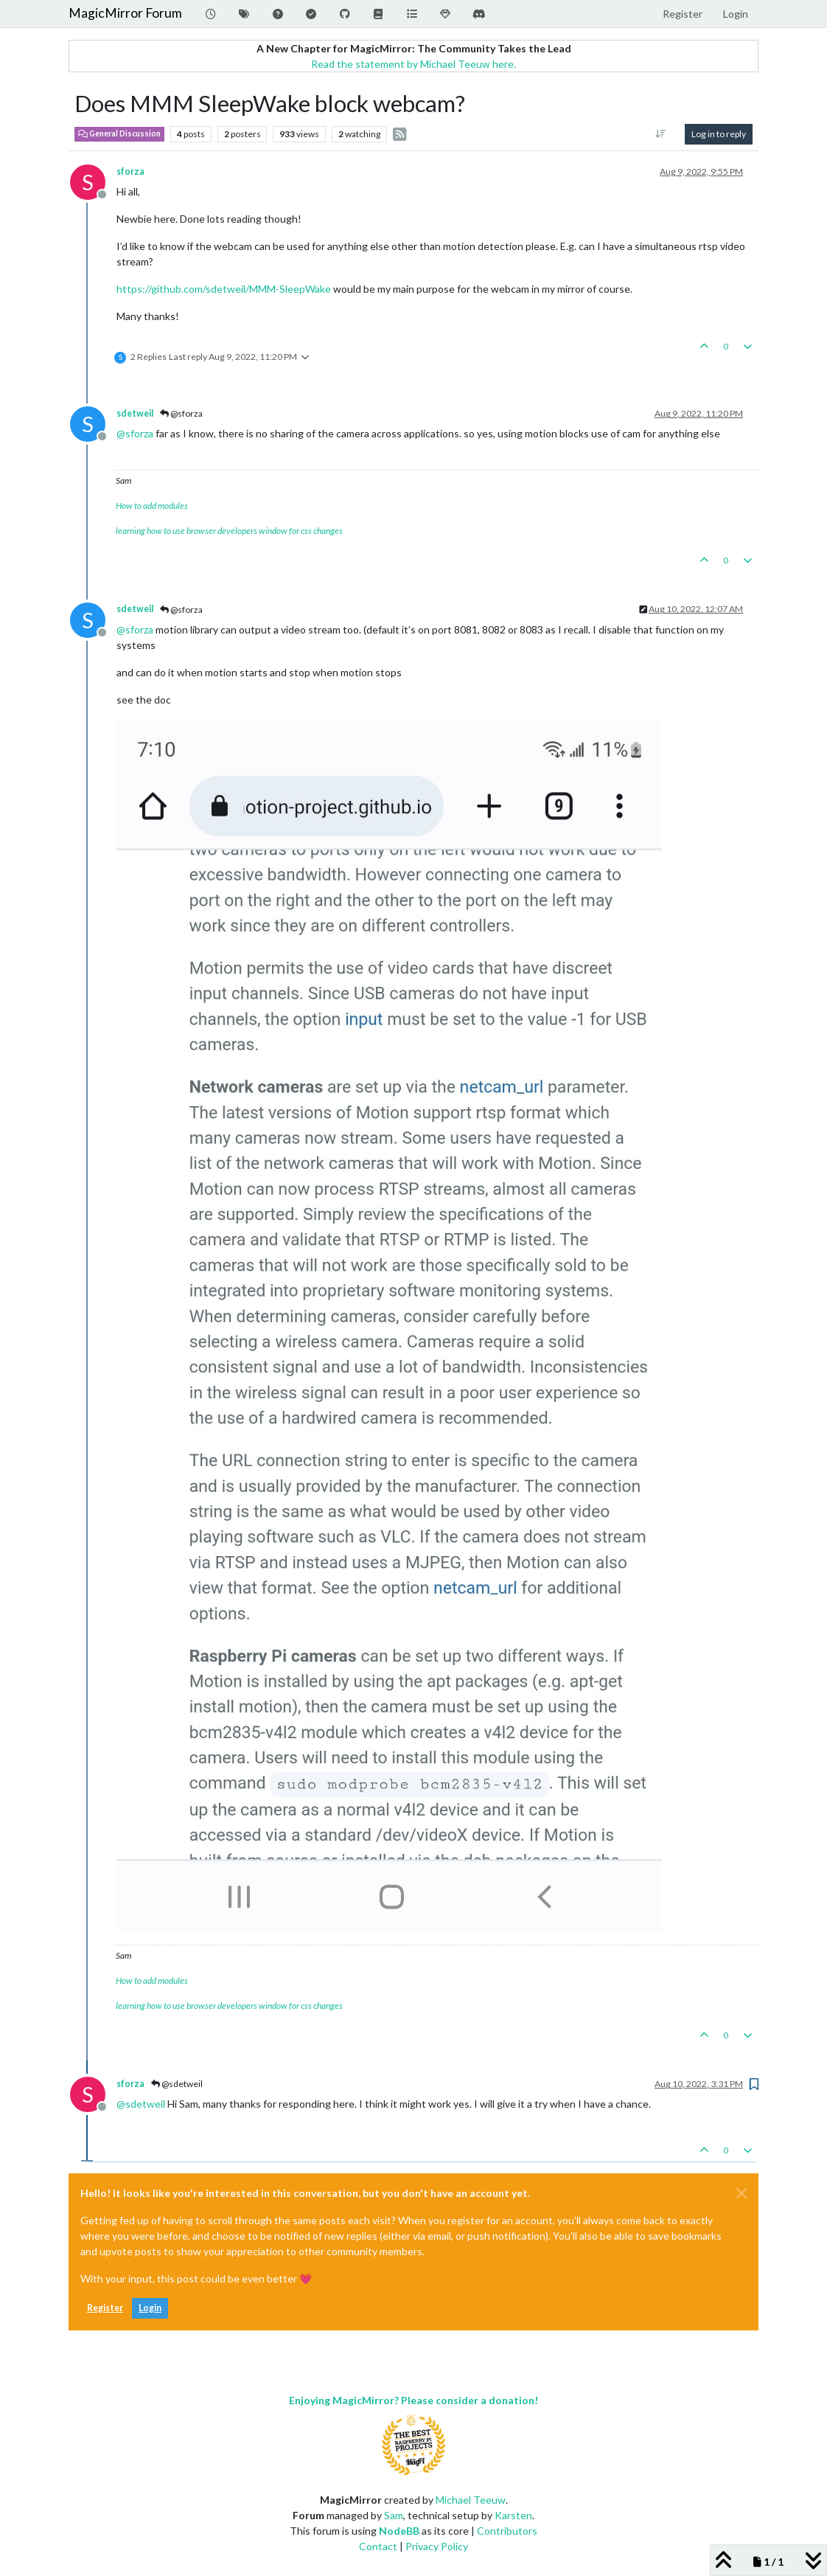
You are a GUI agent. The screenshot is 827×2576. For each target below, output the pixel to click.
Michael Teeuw (471, 2499)
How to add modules (152, 505)
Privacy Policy (436, 2546)
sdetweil (134, 413)
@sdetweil (177, 2083)
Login (150, 2307)
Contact (378, 2546)
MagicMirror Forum (125, 13)
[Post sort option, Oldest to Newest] (661, 134)
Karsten (513, 2515)
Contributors (507, 2530)
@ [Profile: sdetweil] (140, 2103)
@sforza (181, 413)
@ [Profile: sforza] (134, 433)
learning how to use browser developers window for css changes (229, 530)
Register (105, 2307)
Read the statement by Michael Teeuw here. (413, 64)
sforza (130, 171)
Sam (393, 2515)
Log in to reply (718, 133)
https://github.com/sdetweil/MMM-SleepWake (223, 288)
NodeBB (399, 2530)
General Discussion (119, 133)
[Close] (741, 2193)
